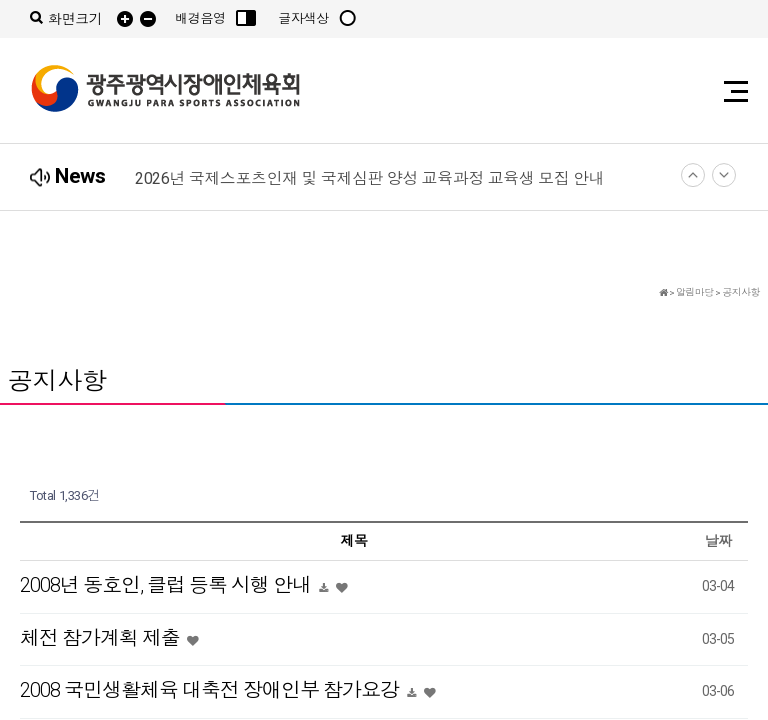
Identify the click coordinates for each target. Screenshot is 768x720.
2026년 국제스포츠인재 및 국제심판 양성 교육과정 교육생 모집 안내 (369, 178)
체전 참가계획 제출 (102, 638)
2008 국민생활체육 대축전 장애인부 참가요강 (211, 690)
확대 (125, 19)
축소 (148, 19)
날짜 (717, 541)
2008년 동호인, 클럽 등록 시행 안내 (167, 585)
